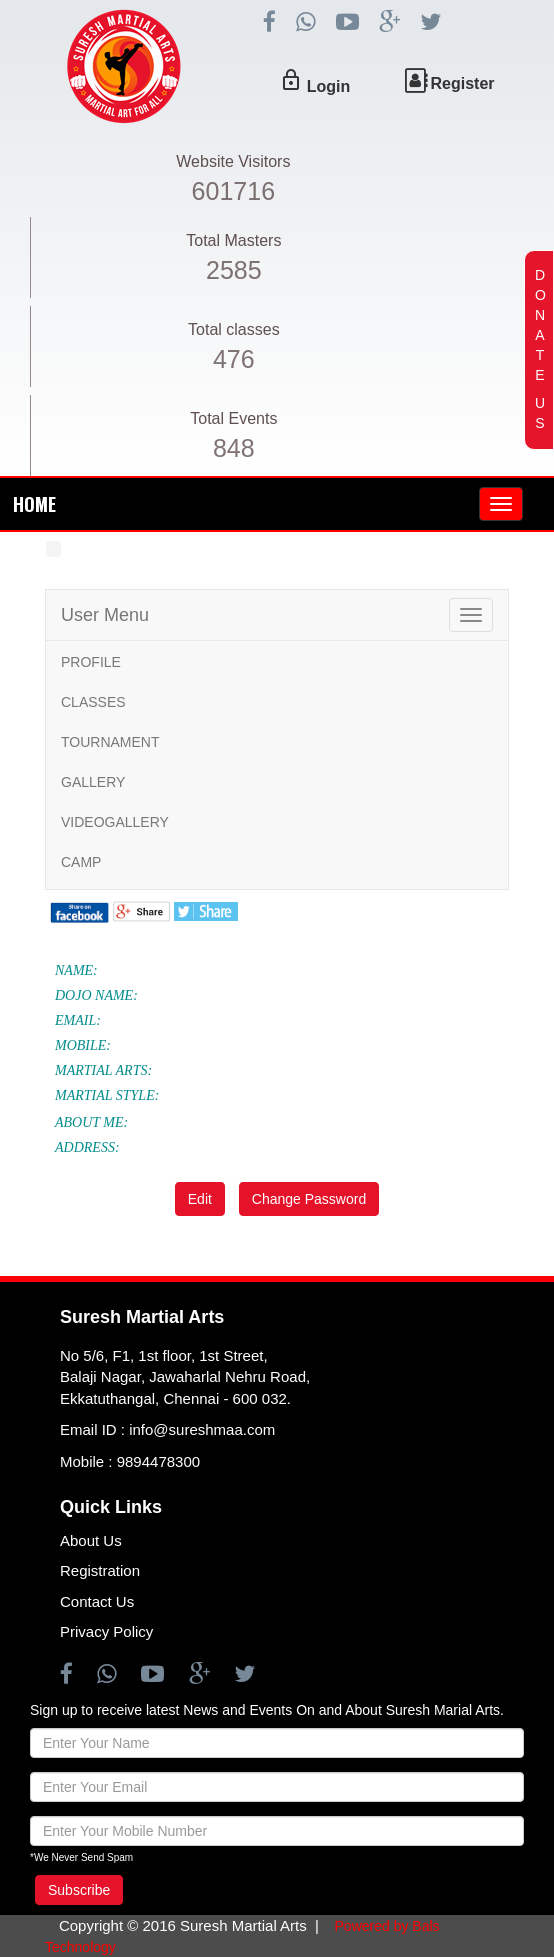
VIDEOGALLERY (115, 822)
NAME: (76, 970)
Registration (100, 1570)
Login (329, 86)
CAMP (81, 862)
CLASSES (93, 702)
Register (463, 83)
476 (234, 359)
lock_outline (291, 80)
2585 (234, 270)
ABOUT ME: (91, 1122)
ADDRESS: (87, 1147)
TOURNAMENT (110, 742)
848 (234, 448)
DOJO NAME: (96, 995)
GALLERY (93, 782)
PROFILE (91, 662)
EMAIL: (78, 1020)
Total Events (233, 418)
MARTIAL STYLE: (107, 1095)
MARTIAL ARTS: (103, 1070)
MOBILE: (83, 1045)
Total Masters (233, 240)
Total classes (234, 329)
